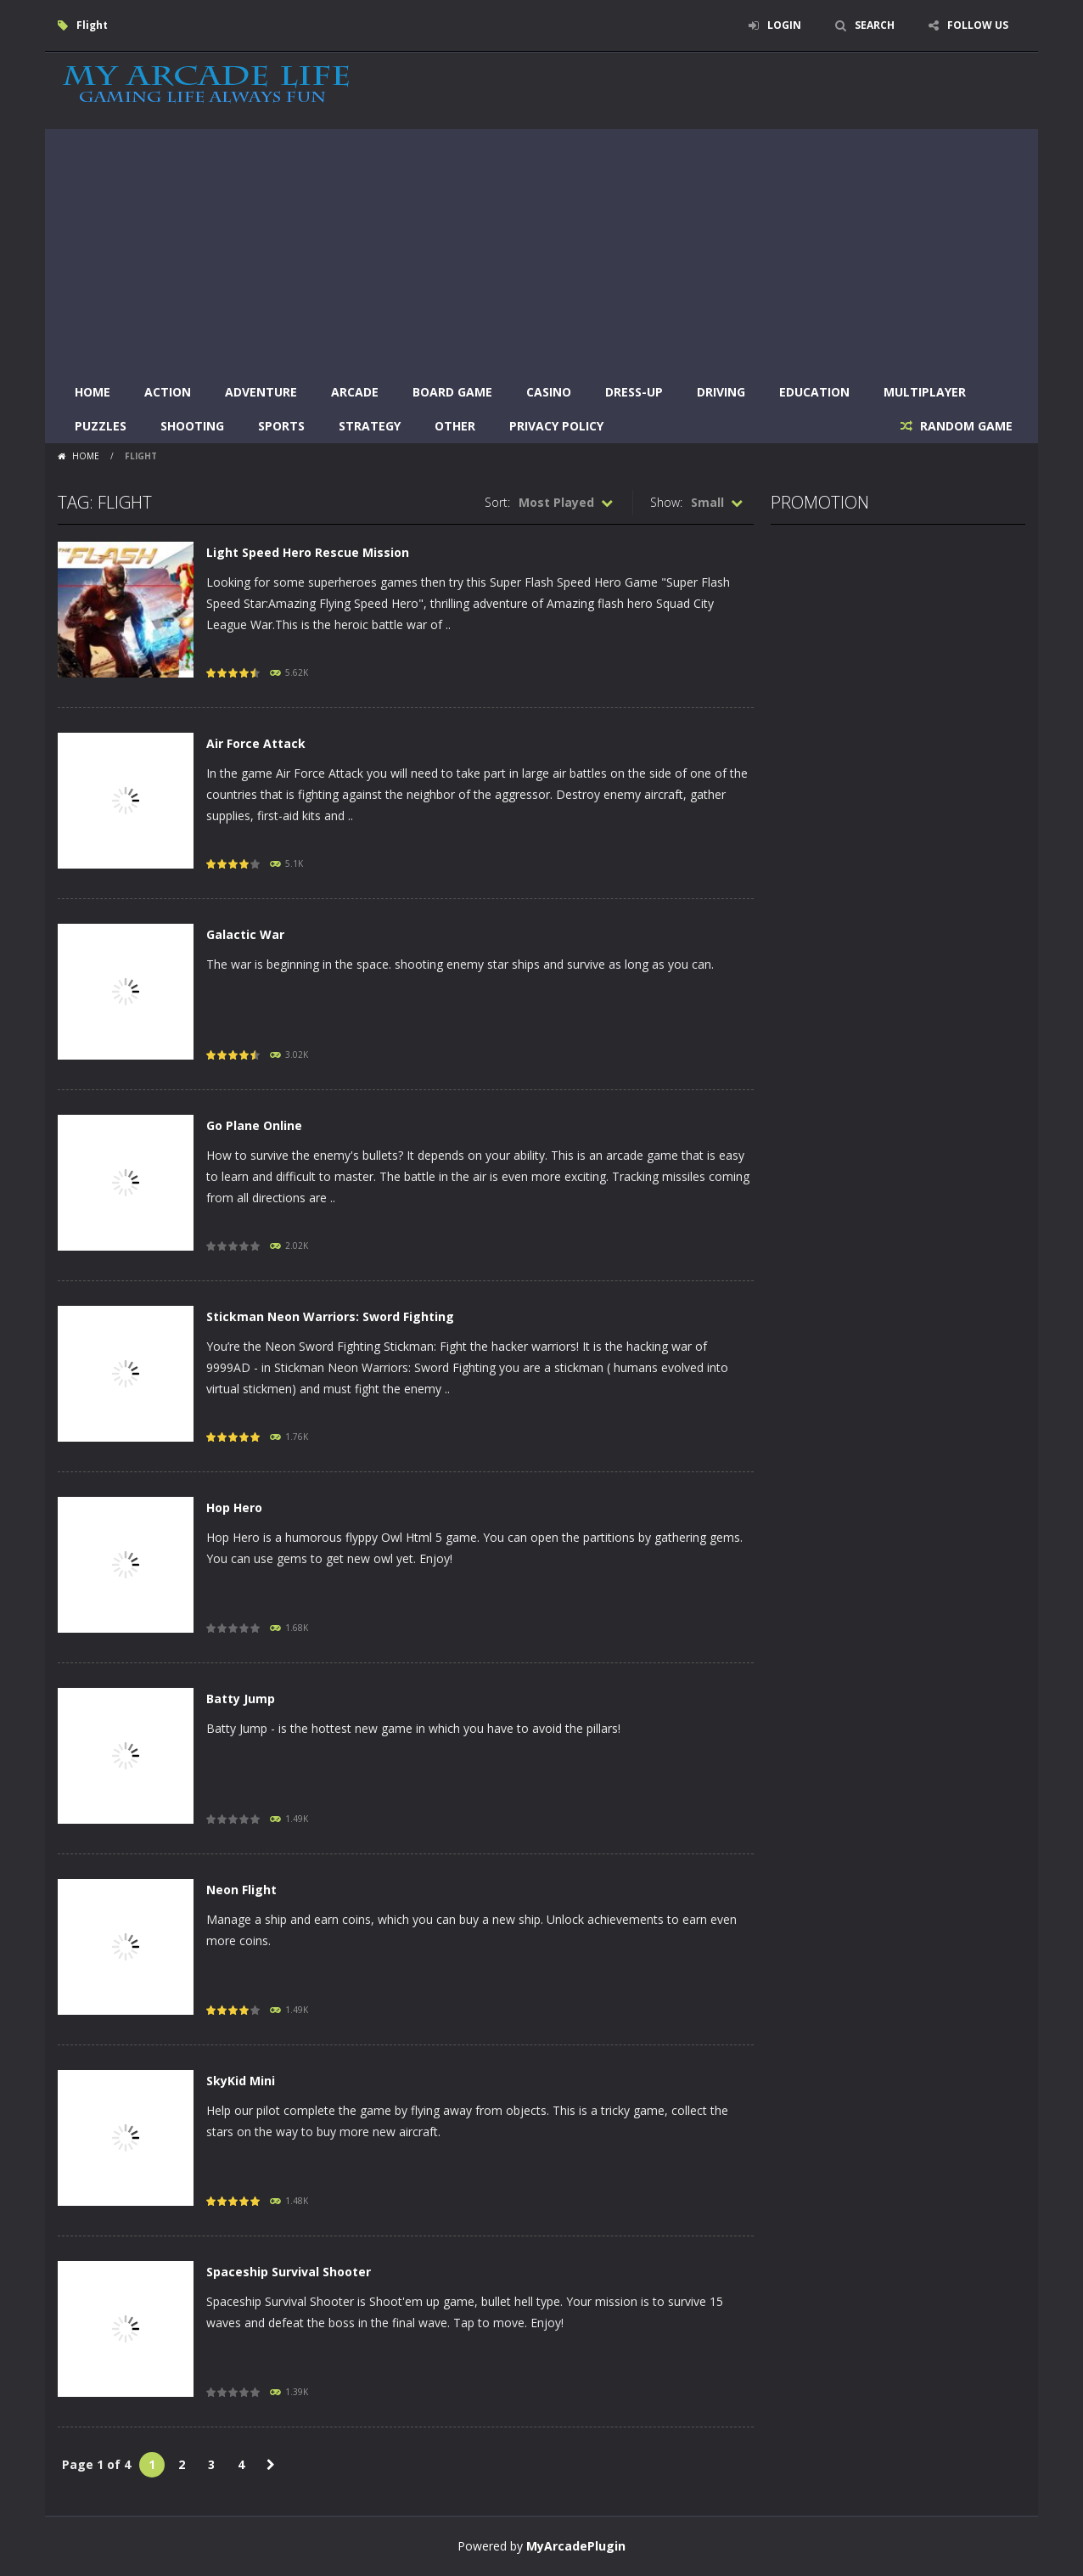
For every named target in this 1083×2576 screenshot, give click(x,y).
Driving (721, 392)
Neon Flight (241, 1889)
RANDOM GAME (965, 426)
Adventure (261, 392)
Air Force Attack (256, 743)
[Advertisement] (541, 248)
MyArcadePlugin (576, 2546)
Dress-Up (634, 392)
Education (814, 392)
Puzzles (100, 426)
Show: (666, 502)
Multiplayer (925, 392)
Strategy (370, 426)
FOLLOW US (977, 25)
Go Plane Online (254, 1125)
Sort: (497, 502)
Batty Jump (240, 1698)
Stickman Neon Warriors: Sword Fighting (330, 1316)
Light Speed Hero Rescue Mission (307, 552)
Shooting (192, 426)
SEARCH (875, 25)
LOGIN (784, 25)
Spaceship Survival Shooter (288, 2272)
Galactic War (245, 934)
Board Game (452, 392)
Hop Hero (234, 1507)
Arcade (355, 392)
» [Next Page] (270, 2465)
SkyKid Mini (240, 2081)
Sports (281, 426)
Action (167, 392)
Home (92, 392)
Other (455, 426)
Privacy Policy (556, 426)
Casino (548, 392)
